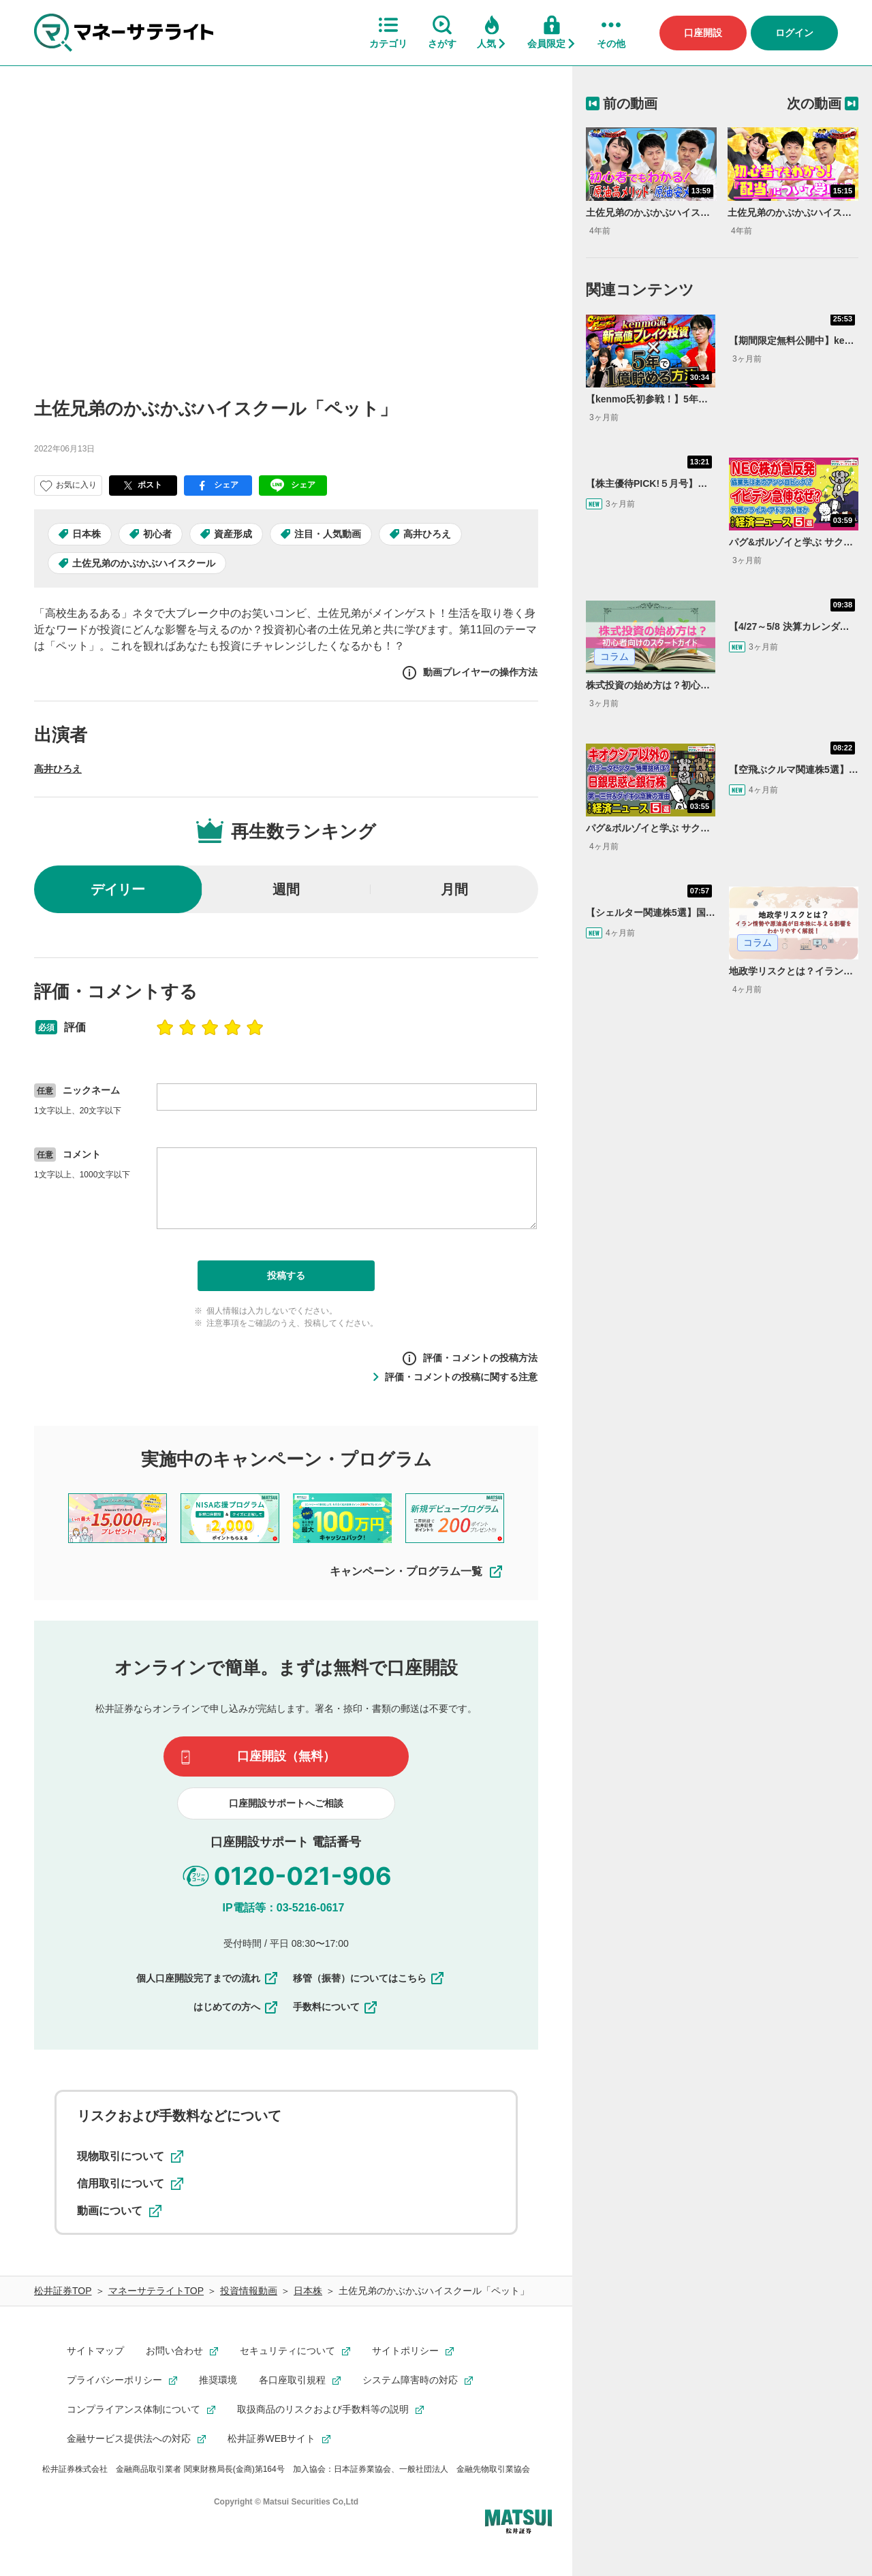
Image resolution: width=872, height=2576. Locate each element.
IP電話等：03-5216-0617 (284, 1907)
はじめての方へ (236, 2006)
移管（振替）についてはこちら (369, 1978)
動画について (119, 2211)
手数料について (336, 2006)
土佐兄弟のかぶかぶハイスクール (143, 563)
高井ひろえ (427, 533)
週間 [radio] (286, 889)
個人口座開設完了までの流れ (207, 1978)
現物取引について (130, 2156)
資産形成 (233, 533)
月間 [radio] (454, 889)
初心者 (157, 533)
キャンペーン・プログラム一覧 (417, 1571)
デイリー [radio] (118, 889)
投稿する (286, 1275)
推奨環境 (218, 2379)
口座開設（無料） (286, 1756)
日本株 (86, 533)
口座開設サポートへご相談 (286, 1803)
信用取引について (130, 2184)
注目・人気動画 (327, 533)
